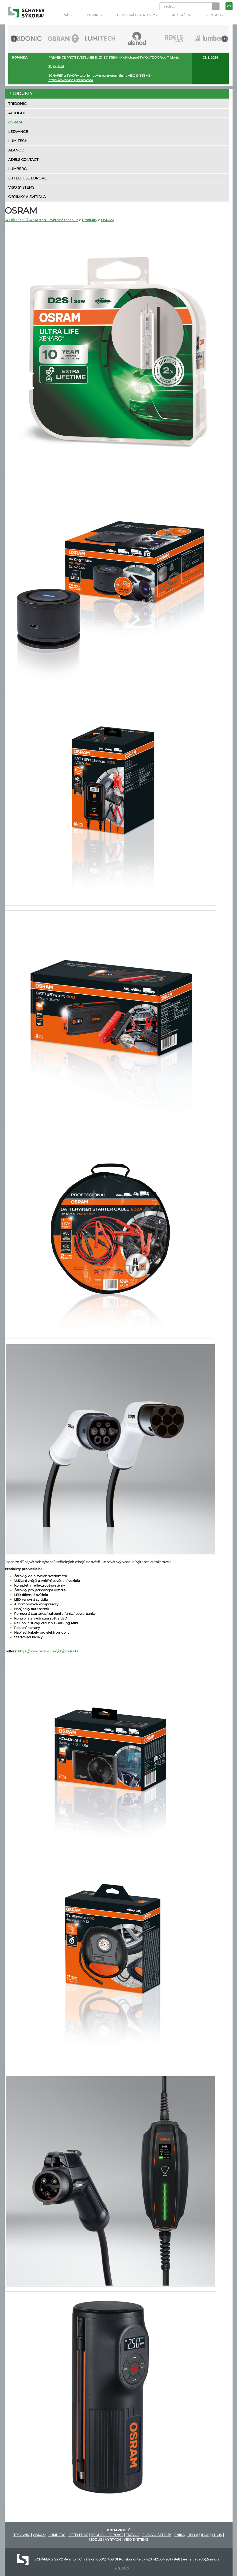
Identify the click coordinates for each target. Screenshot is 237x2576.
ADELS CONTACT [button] (23, 159)
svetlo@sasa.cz (207, 2559)
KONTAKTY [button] (216, 15)
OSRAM (107, 220)
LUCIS (217, 2535)
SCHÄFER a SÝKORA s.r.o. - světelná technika (41, 220)
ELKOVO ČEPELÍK (156, 2535)
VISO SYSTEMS (139, 75)
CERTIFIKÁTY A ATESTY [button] (137, 15)
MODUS (95, 2539)
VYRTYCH (113, 2539)
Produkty (89, 220)
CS (229, 6)
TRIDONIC (21, 2535)
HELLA (192, 2535)
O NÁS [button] (66, 15)
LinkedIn (121, 2568)
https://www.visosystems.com (70, 80)
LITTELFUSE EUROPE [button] (27, 178)
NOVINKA (19, 57)
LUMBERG (57, 2535)
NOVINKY (95, 15)
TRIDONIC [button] (17, 103)
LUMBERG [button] (17, 169)
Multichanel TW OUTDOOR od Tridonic (149, 57)
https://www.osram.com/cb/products (48, 1651)
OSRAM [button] (15, 122)
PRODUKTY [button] (20, 93)
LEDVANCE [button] (18, 131)
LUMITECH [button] (17, 141)
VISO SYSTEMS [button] (21, 187)
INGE (205, 2535)
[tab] (117, 94)
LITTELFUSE (78, 2535)
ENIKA (179, 2535)
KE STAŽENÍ (181, 15)
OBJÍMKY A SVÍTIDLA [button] (27, 196)
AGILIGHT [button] (17, 113)
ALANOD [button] (16, 150)
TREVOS (133, 2535)
